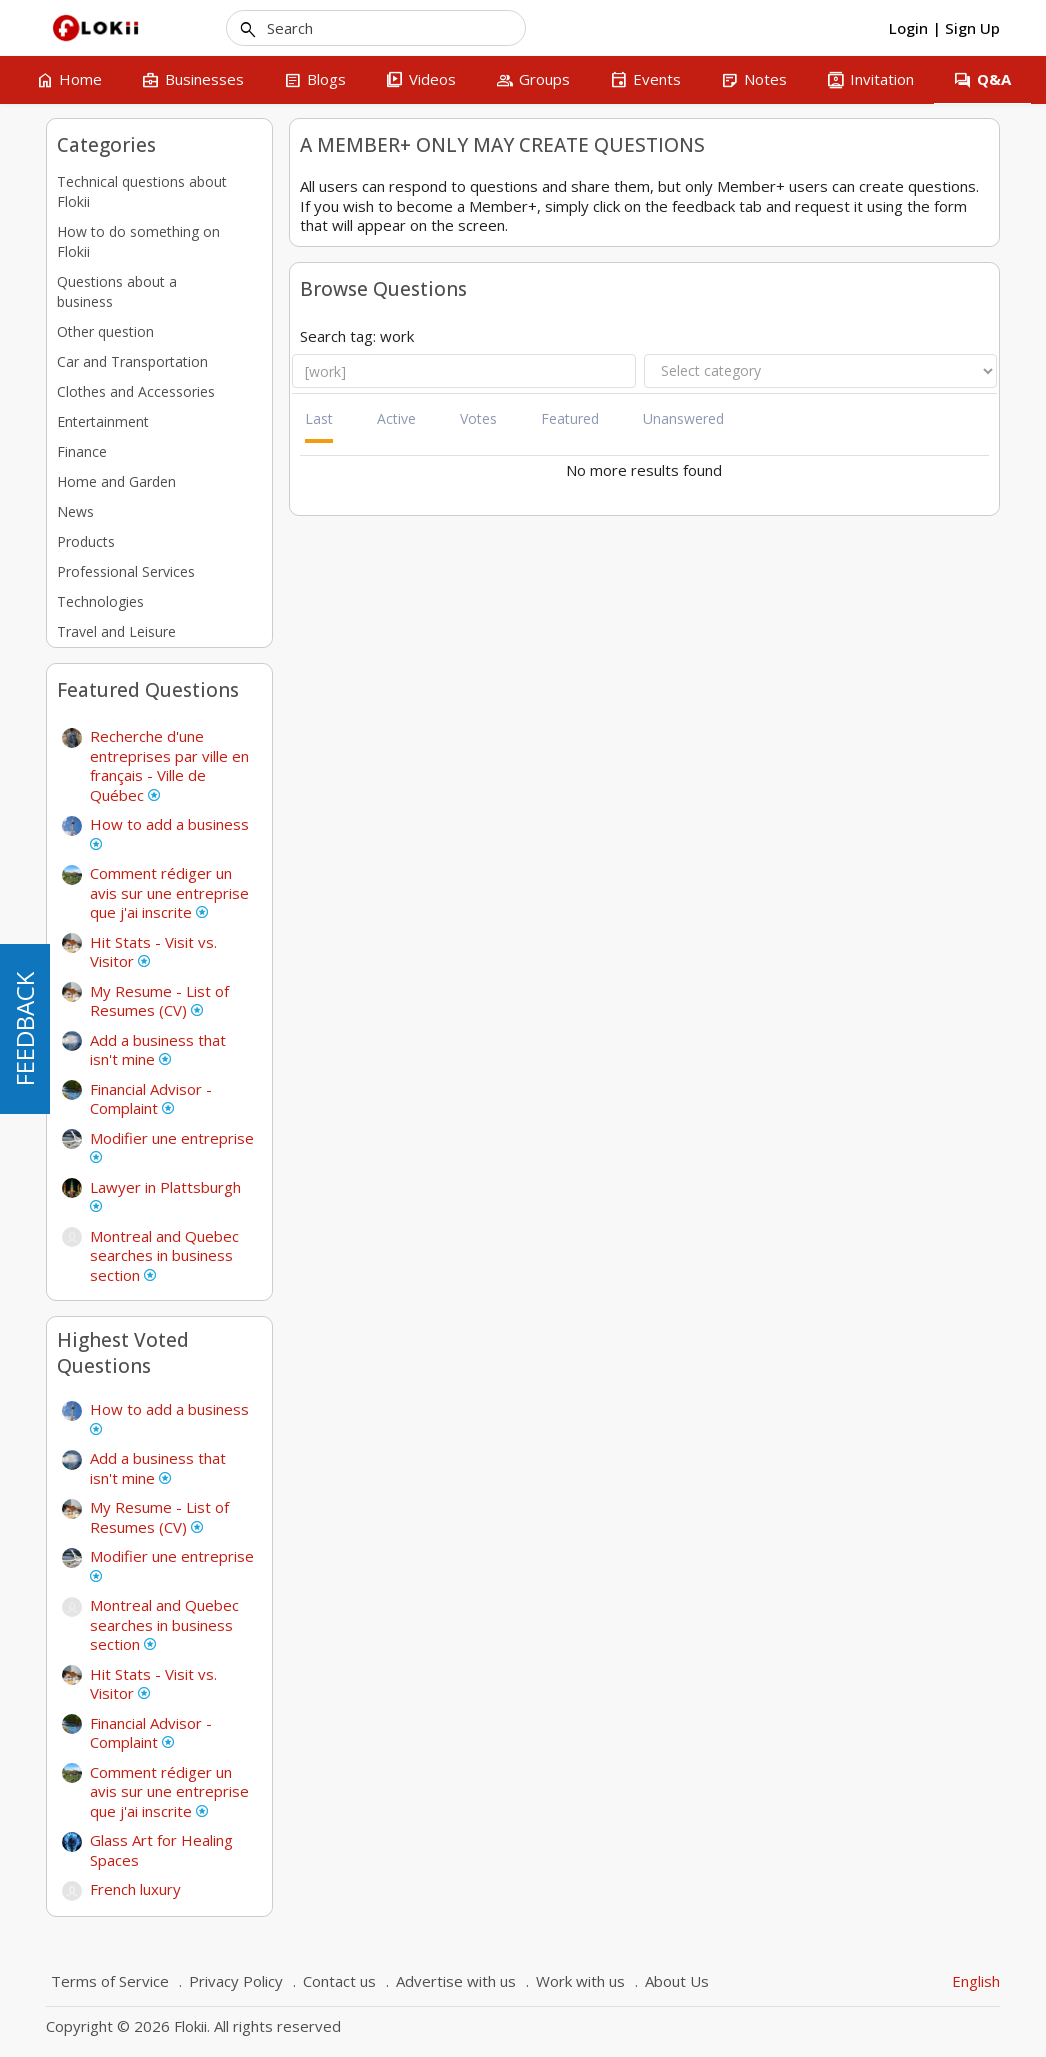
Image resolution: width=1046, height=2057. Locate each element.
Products (86, 541)
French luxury (135, 1889)
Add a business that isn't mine (158, 1050)
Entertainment (103, 421)
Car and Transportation (132, 361)
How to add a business (169, 832)
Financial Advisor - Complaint (151, 1099)
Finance (82, 451)
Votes (478, 418)
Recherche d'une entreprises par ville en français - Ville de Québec (169, 765)
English (976, 1981)
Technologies (100, 601)
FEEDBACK (24, 1029)
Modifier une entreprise (172, 1146)
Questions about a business (117, 291)
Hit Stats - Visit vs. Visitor (153, 952)
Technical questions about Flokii (142, 191)
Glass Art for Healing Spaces (161, 1850)
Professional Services (126, 571)
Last (319, 418)
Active (396, 418)
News (75, 511)
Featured (570, 418)
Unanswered (683, 418)
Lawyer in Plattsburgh (165, 1195)
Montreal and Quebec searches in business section (164, 1255)
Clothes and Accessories (136, 391)
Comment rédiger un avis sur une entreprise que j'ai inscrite (169, 892)
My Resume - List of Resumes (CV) (159, 1001)
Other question (105, 331)
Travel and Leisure (116, 631)
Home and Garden (116, 481)
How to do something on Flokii (138, 241)
